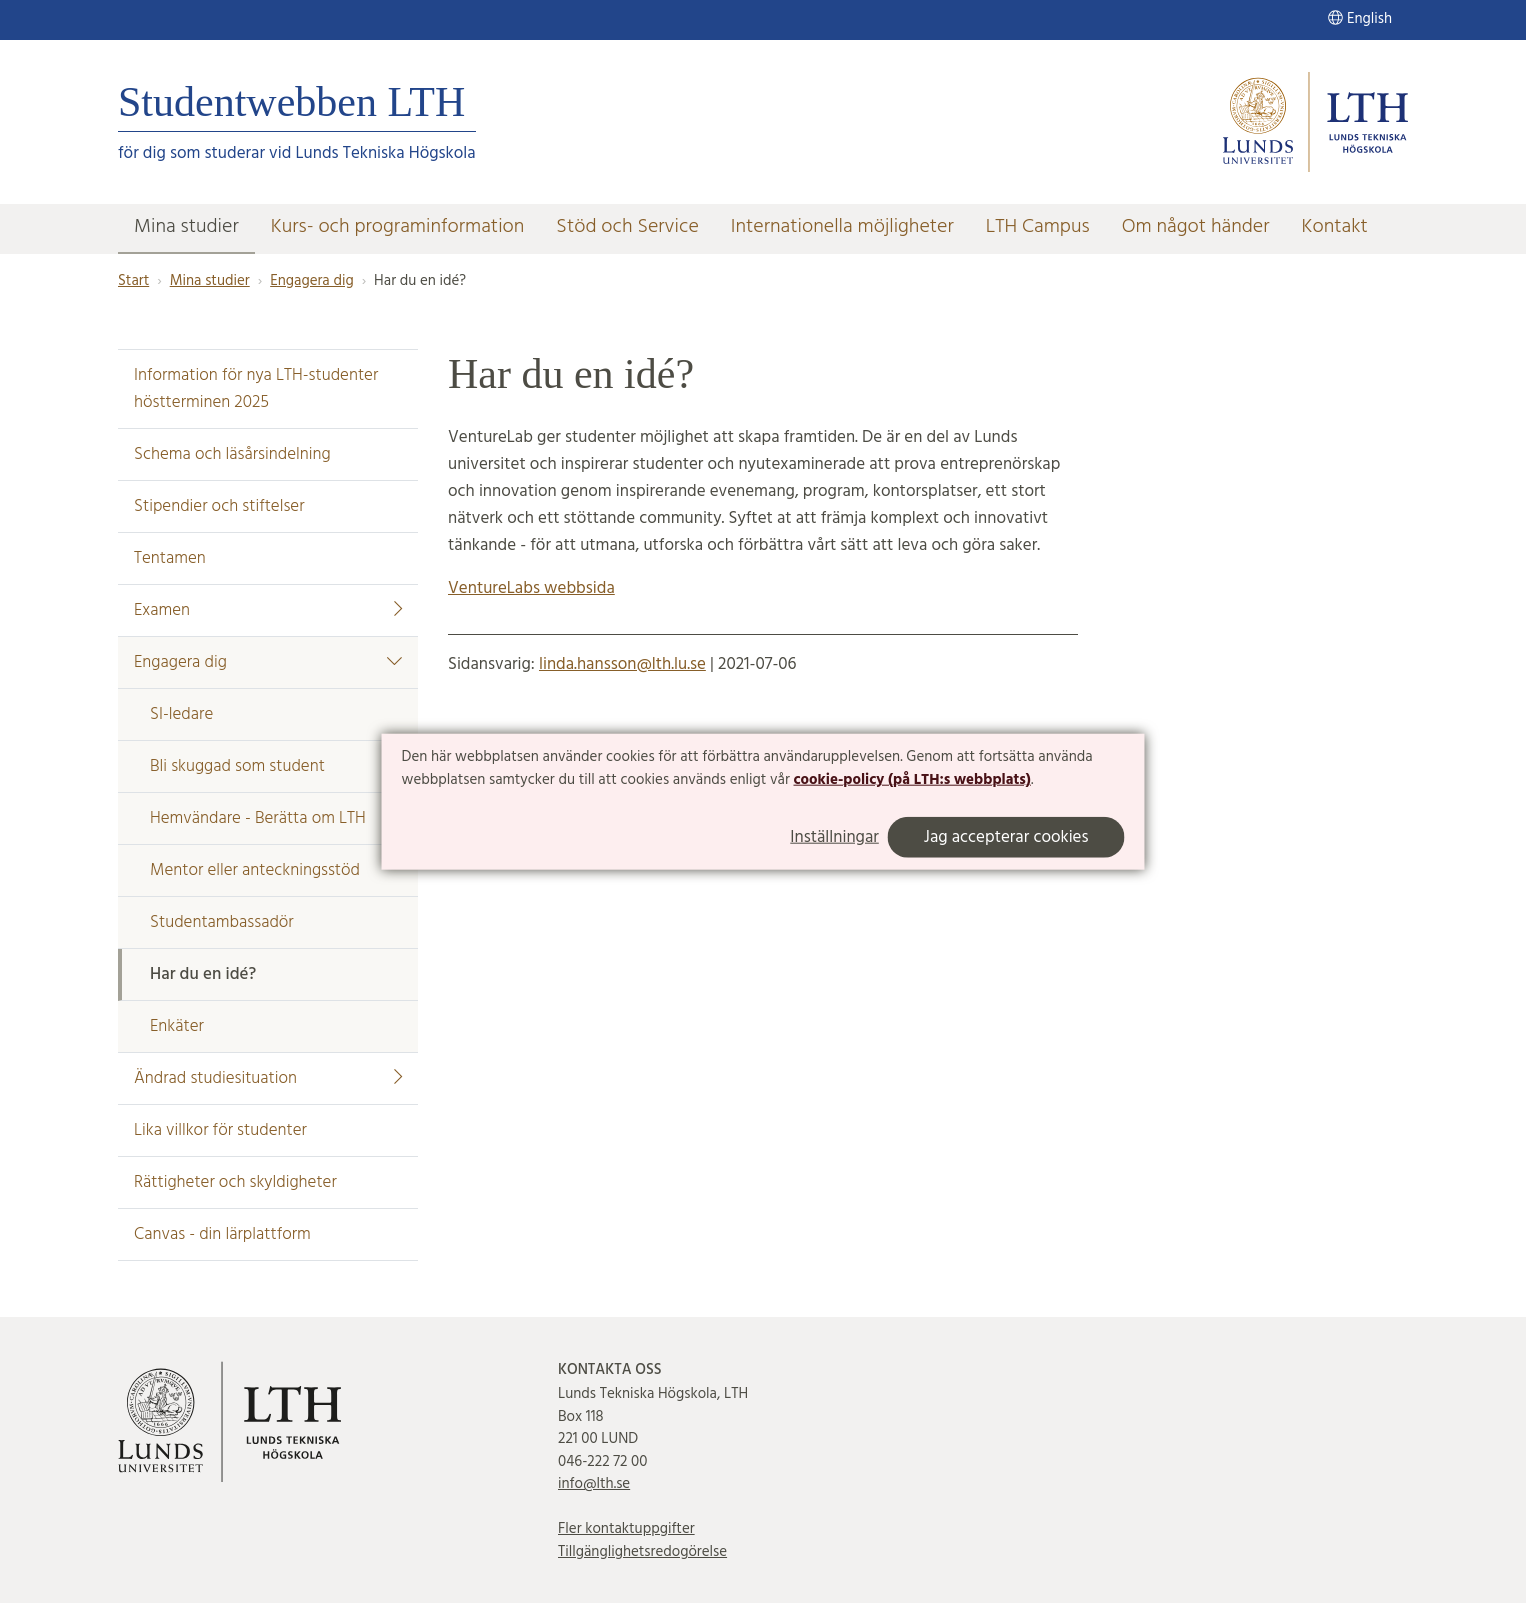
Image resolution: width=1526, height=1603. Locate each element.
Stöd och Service (627, 227)
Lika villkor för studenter (220, 1130)
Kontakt (1335, 227)
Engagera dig (311, 281)
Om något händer (1196, 227)
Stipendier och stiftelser (219, 506)
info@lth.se (594, 1484)
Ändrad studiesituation (268, 1078)
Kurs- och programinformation (398, 227)
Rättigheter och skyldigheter (235, 1182)
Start (133, 281)
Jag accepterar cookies (1006, 837)
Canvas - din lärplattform (222, 1234)
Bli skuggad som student (237, 766)
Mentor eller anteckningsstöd (255, 870)
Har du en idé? (203, 974)
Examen (268, 610)
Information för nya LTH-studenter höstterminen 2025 (256, 389)
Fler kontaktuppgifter (626, 1529)
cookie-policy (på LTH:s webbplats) (911, 780)
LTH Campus (1038, 227)
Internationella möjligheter (842, 227)
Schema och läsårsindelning (232, 454)
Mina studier (186, 227)
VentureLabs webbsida (531, 588)
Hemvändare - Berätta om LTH (258, 818)
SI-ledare (181, 714)
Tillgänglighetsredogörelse (642, 1552)
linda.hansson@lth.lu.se (622, 664)
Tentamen (170, 558)
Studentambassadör (222, 922)
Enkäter (177, 1026)
